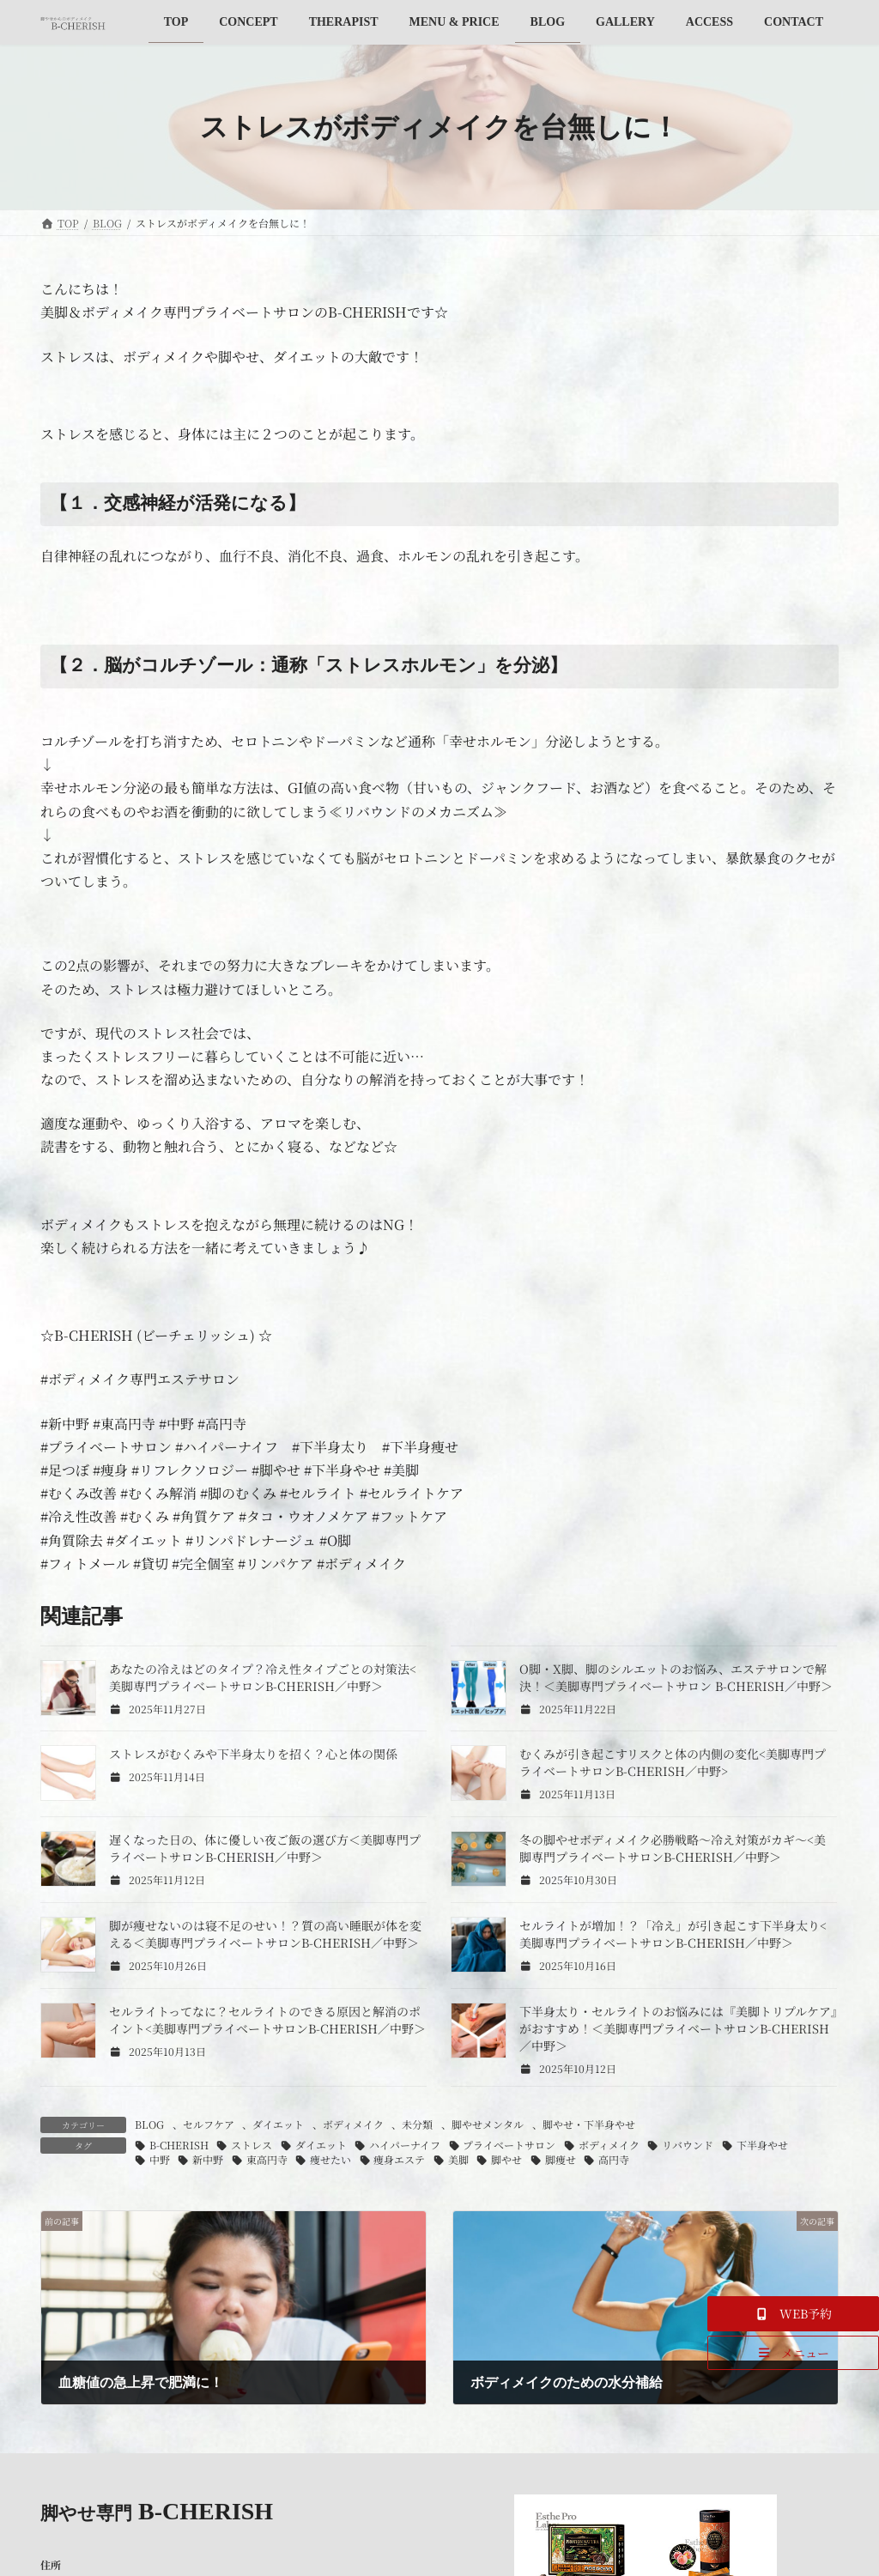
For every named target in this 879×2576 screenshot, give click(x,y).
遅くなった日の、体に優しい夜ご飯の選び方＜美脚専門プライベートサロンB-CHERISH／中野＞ (265, 1848)
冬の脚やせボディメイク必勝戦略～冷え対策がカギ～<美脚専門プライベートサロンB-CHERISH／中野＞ (672, 1848)
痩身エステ (399, 2159)
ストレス (251, 2144)
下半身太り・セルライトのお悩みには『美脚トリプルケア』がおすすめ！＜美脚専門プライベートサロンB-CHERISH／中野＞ (678, 2028)
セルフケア (208, 2124)
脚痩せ (560, 2159)
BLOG (149, 2124)
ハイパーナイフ (404, 2144)
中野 (159, 2159)
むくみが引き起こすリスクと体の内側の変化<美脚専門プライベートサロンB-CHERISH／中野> (672, 1762)
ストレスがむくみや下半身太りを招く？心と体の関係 (253, 1753)
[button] (793, 2313)
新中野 (207, 2159)
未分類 (417, 2124)
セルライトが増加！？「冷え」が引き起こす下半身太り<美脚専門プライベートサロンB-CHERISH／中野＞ (673, 1934)
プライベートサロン (509, 2144)
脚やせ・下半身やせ (589, 2124)
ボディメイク (353, 2124)
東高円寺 (267, 2159)
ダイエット (278, 2124)
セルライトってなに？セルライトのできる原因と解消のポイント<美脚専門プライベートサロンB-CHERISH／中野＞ (267, 2020)
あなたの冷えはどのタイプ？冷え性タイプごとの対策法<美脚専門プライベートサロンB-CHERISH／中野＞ (262, 1677)
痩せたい (330, 2159)
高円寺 (613, 2159)
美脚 (458, 2159)
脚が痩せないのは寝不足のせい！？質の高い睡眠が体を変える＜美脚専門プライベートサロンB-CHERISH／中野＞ (265, 1934)
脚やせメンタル (488, 2124)
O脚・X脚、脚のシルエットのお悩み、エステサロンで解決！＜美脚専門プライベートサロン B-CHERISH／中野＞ (676, 1677)
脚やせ (506, 2159)
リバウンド (687, 2144)
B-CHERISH (179, 2144)
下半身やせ (762, 2144)
